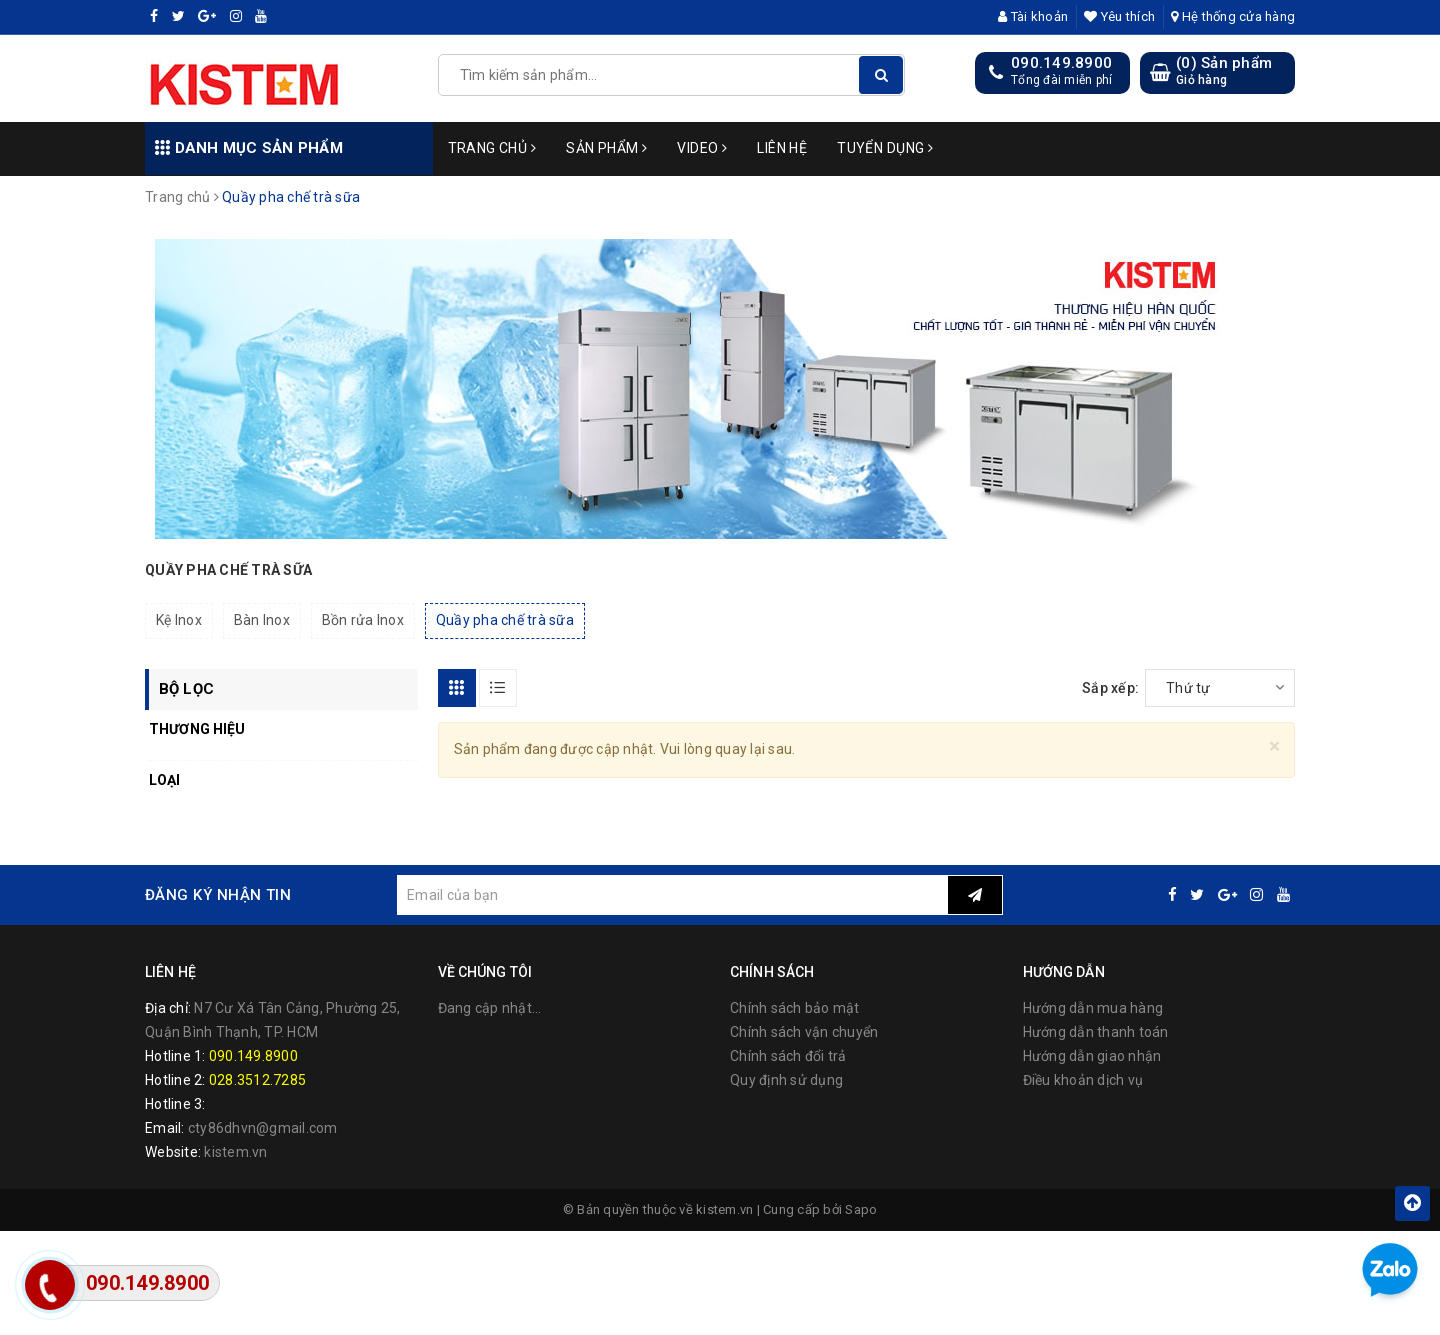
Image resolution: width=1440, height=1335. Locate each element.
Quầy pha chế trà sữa (505, 620)
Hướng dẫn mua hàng (1093, 1008)
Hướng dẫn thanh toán (1096, 1032)
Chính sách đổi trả (788, 1056)
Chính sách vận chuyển (804, 1032)
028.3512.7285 (257, 1080)
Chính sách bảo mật (795, 1008)
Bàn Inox (262, 620)
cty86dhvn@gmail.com (263, 1128)
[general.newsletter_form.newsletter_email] (672, 895)
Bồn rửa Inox (363, 620)
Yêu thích (1119, 16)
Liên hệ (782, 148)
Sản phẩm (606, 148)
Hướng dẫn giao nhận (1092, 1056)
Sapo (861, 1209)
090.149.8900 (1061, 63)
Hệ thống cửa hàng (1233, 16)
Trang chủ (492, 148)
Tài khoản (1033, 16)
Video (702, 148)
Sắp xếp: (1110, 688)
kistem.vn (235, 1152)
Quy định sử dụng (786, 1080)
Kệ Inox (179, 620)
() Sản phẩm (1224, 71)
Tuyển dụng (885, 148)
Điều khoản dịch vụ (1083, 1080)
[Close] (1274, 746)
